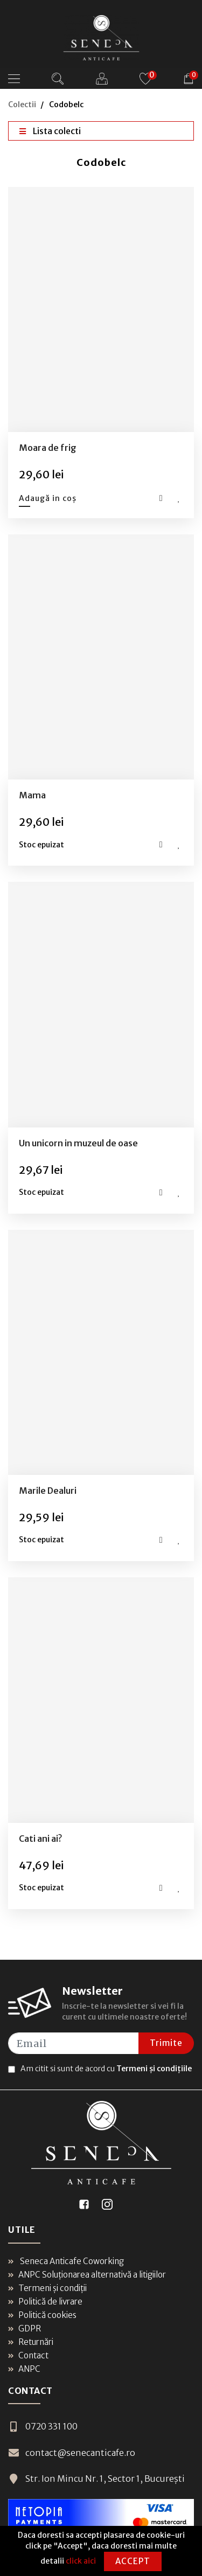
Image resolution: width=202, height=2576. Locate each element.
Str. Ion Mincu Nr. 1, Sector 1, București (96, 2478)
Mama (32, 795)
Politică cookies (42, 2315)
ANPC (24, 2369)
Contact (28, 2355)
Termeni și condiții (47, 2288)
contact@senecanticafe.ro (71, 2452)
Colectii (22, 104)
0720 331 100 (43, 2426)
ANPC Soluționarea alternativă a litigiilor (87, 2274)
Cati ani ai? (40, 1838)
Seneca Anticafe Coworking (66, 2261)
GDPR (24, 2328)
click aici (81, 2561)
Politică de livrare (45, 2301)
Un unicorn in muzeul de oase (78, 1143)
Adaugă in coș (47, 498)
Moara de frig (47, 447)
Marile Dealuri (47, 1490)
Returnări (30, 2342)
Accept (132, 2561)
